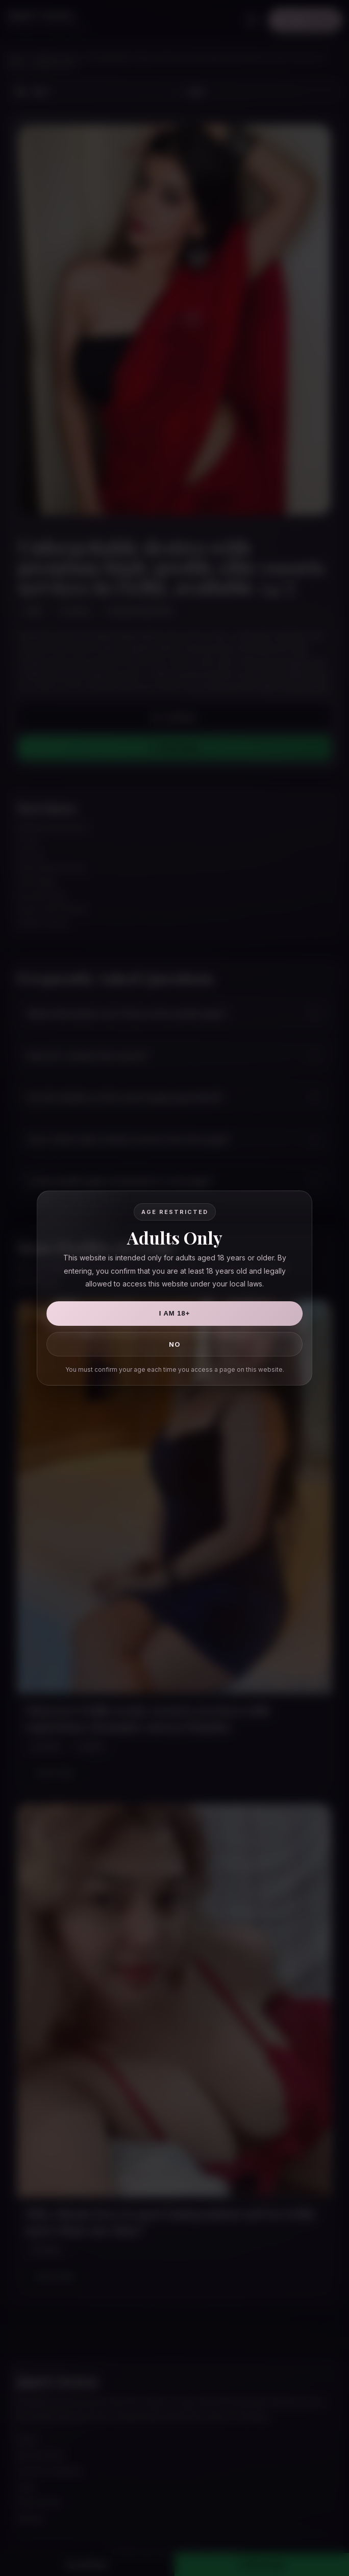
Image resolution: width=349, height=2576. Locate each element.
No (175, 1344)
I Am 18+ (174, 1313)
